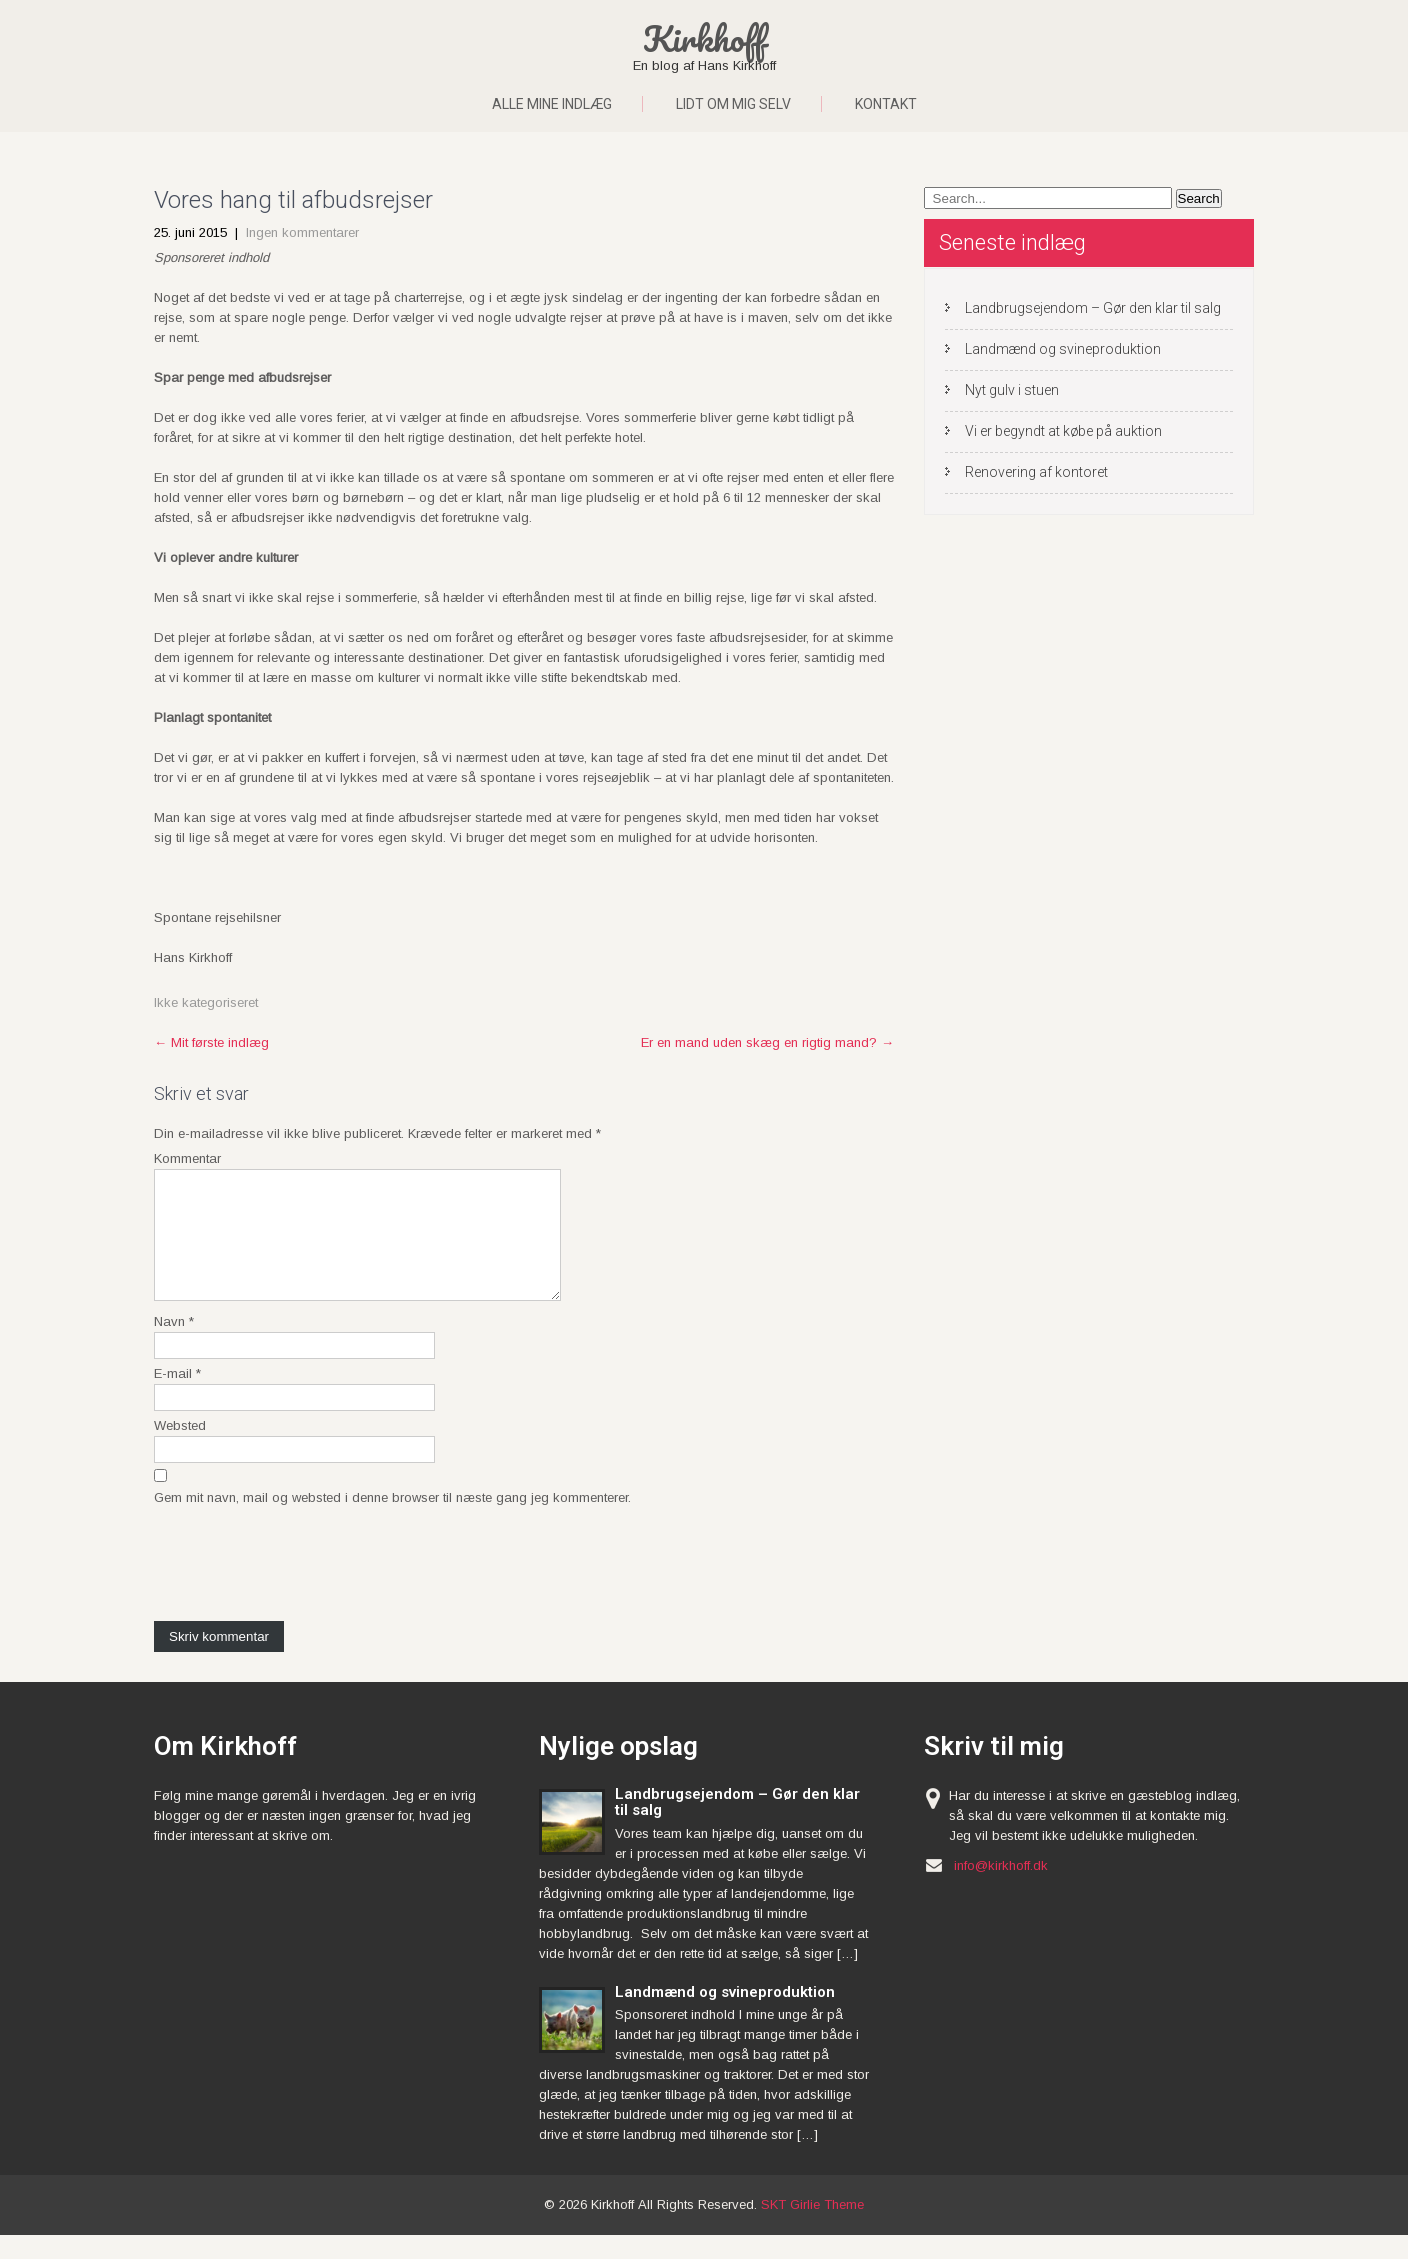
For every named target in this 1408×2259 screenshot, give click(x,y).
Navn (174, 1345)
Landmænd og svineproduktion (1063, 349)
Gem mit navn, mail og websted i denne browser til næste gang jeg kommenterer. (392, 1521)
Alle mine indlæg (552, 104)
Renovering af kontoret (1036, 472)
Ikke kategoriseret (206, 1002)
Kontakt (886, 104)
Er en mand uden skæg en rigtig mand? (767, 1042)
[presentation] (306, 1586)
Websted (180, 1449)
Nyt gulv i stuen (1012, 390)
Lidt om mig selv (733, 104)
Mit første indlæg (211, 1042)
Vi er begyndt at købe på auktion (1063, 431)
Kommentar (187, 1158)
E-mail (177, 1397)
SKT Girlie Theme (812, 2228)
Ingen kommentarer (302, 232)
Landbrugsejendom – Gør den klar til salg (1093, 308)
